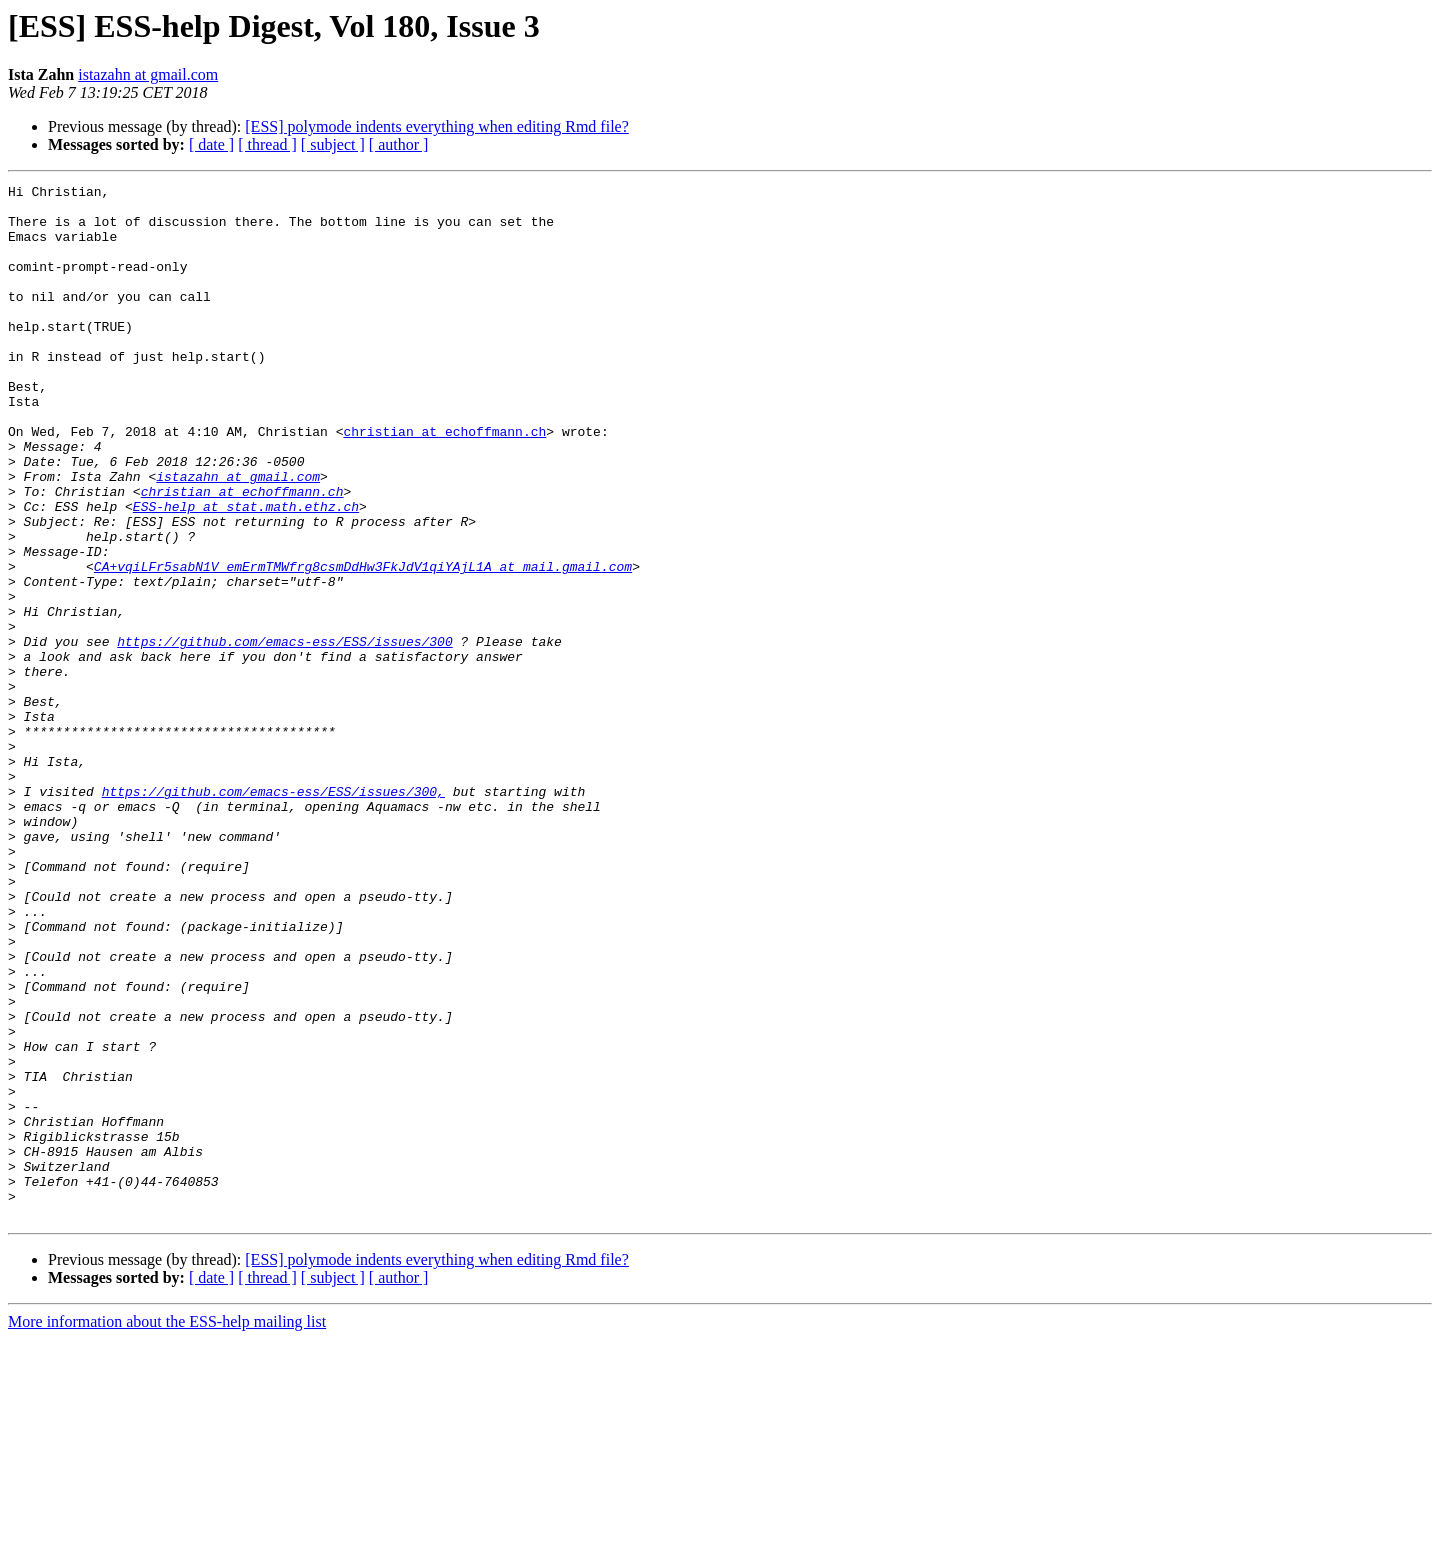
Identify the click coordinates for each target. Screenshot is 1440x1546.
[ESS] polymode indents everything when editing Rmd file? (437, 126)
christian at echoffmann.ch (444, 482)
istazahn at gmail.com (148, 74)
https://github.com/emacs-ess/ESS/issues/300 (284, 734)
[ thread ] (267, 144)
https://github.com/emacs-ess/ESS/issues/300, (273, 914)
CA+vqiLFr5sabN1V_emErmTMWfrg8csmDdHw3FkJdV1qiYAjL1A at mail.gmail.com (363, 644)
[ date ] (211, 144)
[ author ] (399, 144)
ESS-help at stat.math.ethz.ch (246, 572)
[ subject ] (333, 144)
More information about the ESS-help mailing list (167, 1528)
